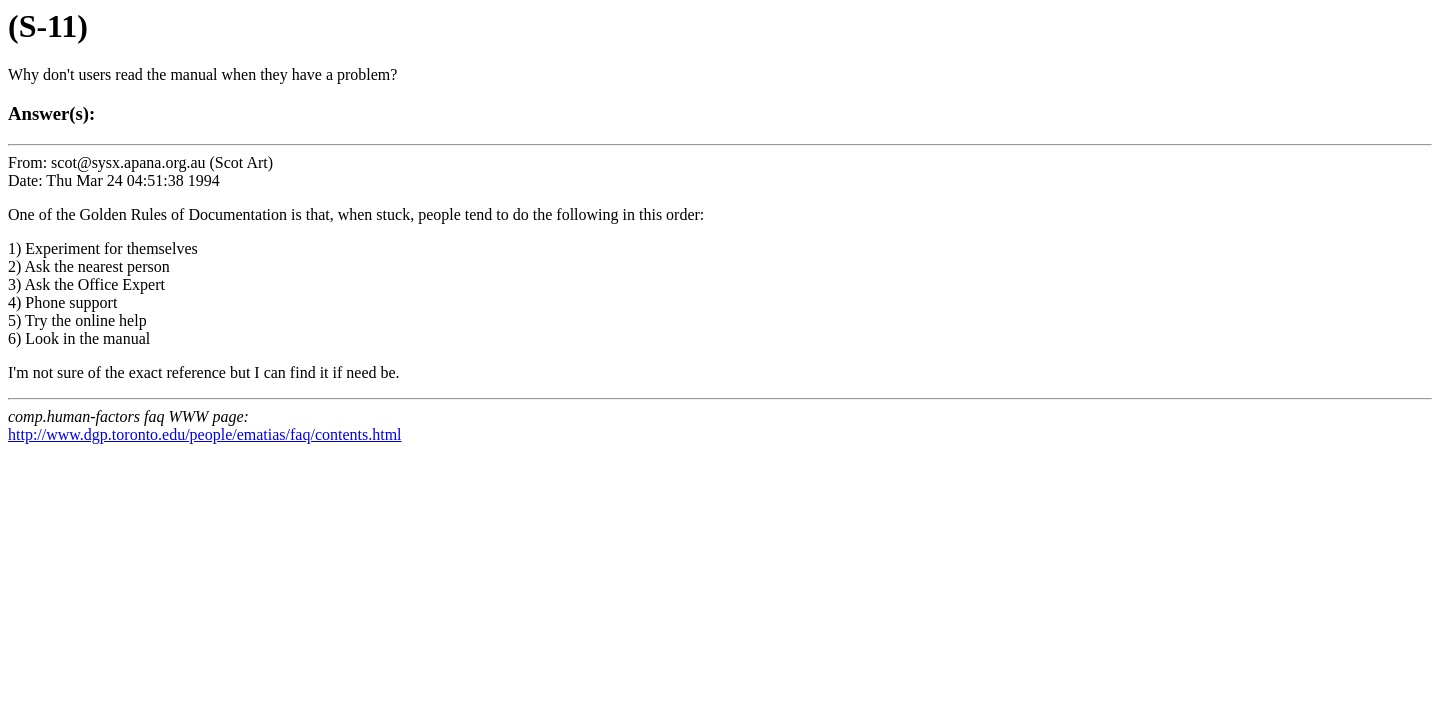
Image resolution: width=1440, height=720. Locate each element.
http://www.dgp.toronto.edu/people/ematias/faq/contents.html (205, 434)
